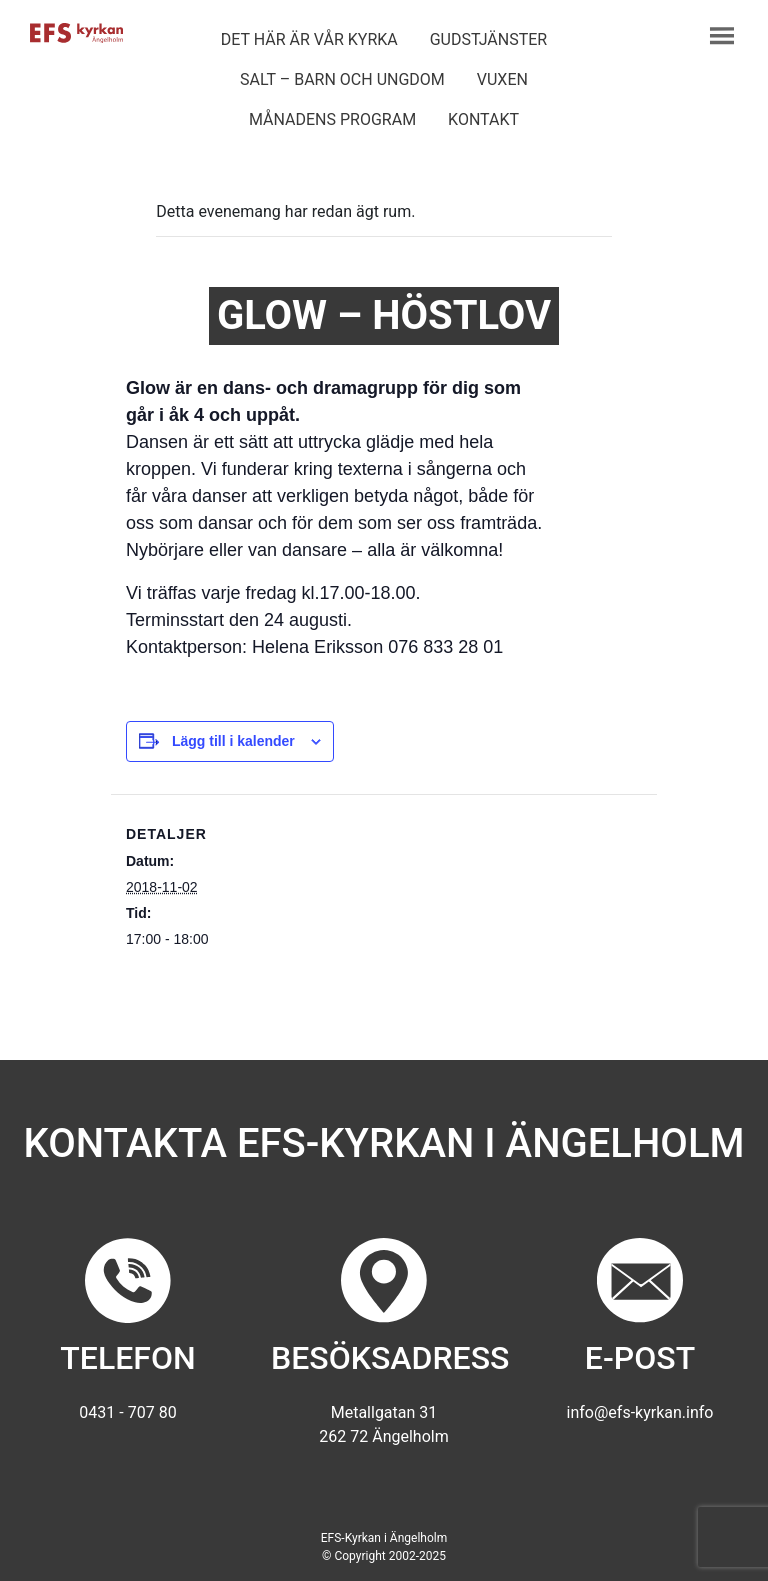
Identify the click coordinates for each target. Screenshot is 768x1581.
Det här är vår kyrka (309, 39)
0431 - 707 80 (127, 1412)
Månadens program (332, 119)
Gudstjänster (488, 39)
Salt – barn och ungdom (342, 79)
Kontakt (483, 119)
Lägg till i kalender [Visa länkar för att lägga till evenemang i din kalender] (233, 741)
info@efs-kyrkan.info (640, 1412)
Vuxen (502, 79)
